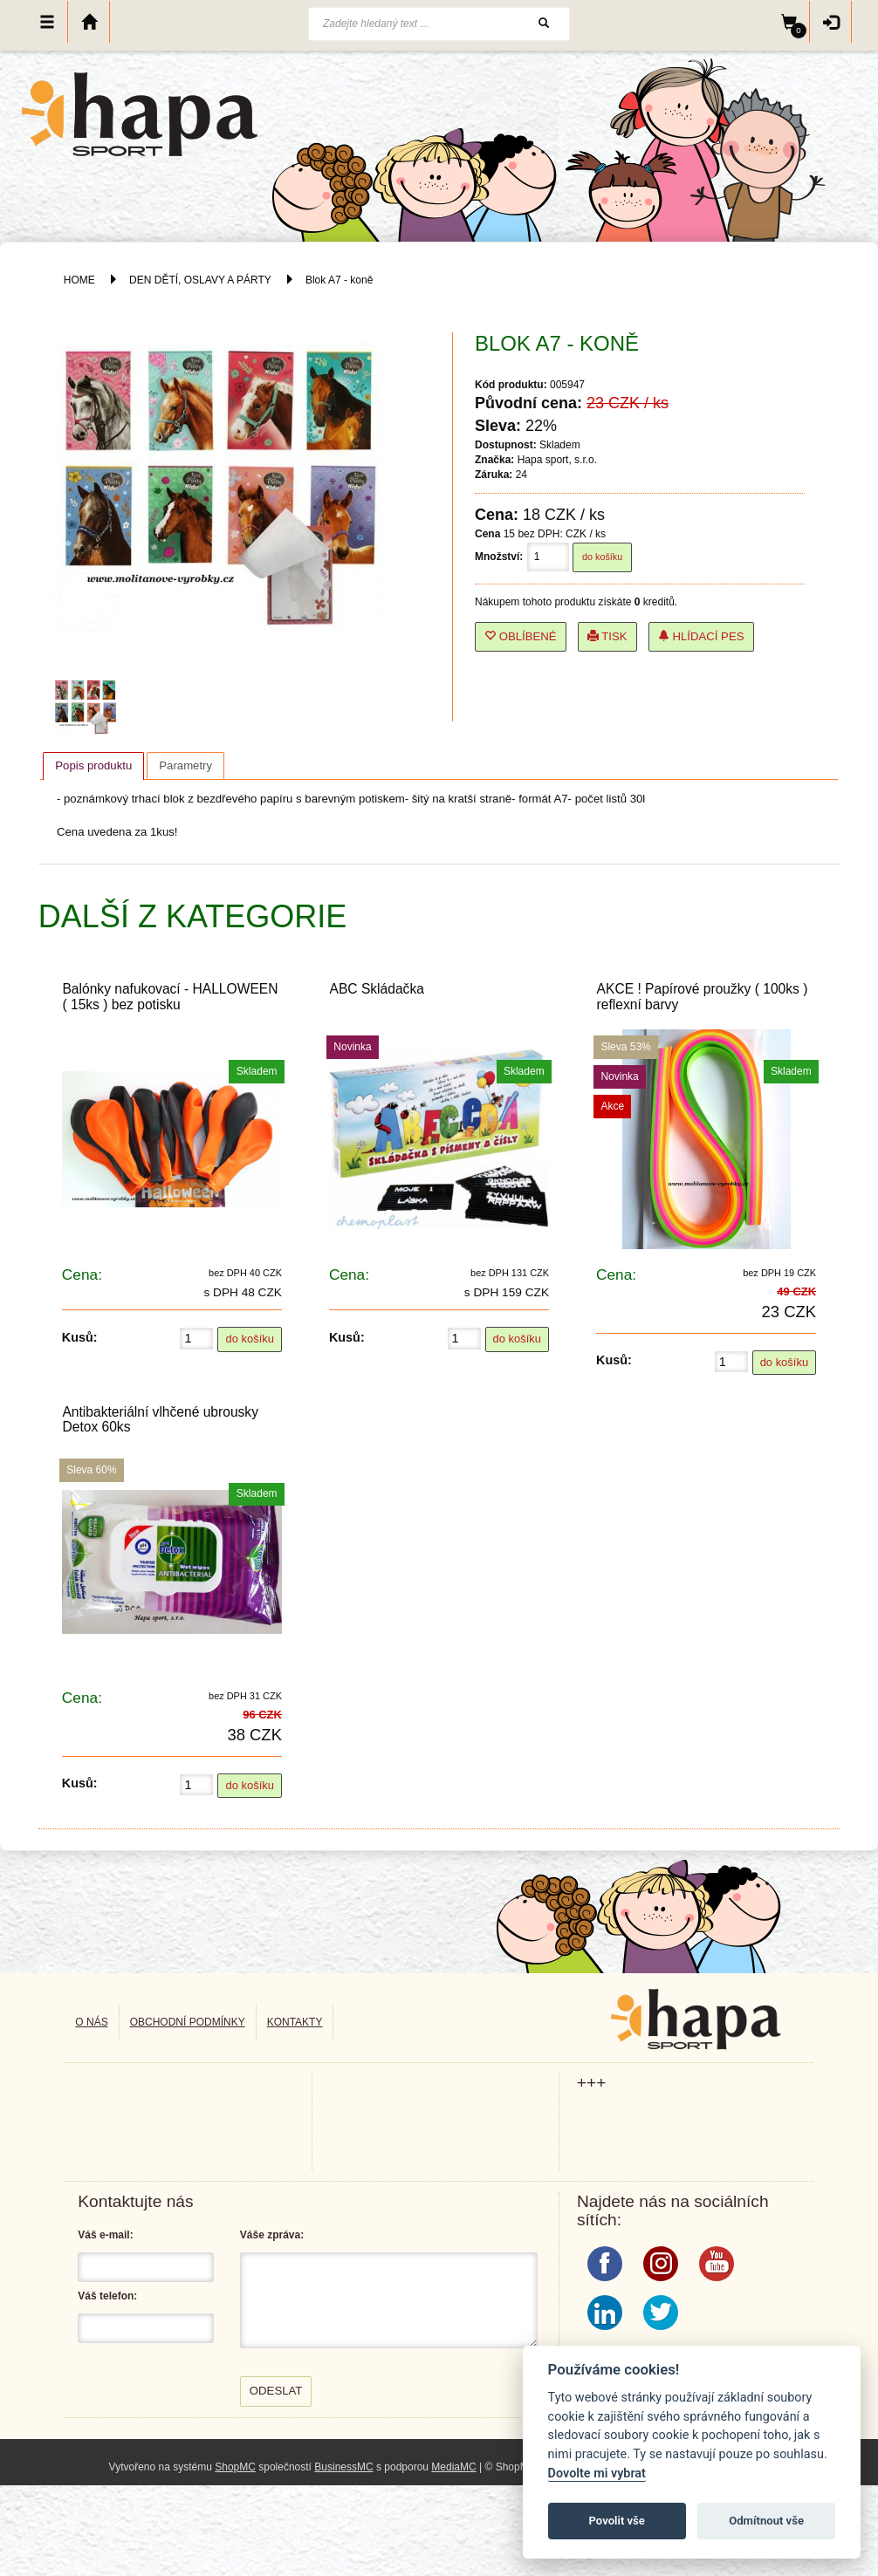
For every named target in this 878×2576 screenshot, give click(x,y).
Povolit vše (617, 2520)
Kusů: (80, 1337)
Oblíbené (520, 636)
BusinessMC (343, 2467)
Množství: (499, 556)
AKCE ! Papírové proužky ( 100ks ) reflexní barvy (702, 996)
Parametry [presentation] (185, 765)
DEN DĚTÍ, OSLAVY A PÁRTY (201, 280)
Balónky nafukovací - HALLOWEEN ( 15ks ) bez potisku (170, 996)
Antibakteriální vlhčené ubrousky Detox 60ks (160, 1419)
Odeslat (276, 2390)
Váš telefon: (107, 2296)
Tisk (607, 636)
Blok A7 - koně (339, 280)
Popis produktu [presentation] (93, 765)
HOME (79, 280)
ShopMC (235, 2467)
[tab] (93, 766)
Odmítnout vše (766, 2520)
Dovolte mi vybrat (597, 2473)
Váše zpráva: (272, 2235)
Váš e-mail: (105, 2235)
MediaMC (453, 2467)
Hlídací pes (701, 636)
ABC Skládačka (377, 988)
